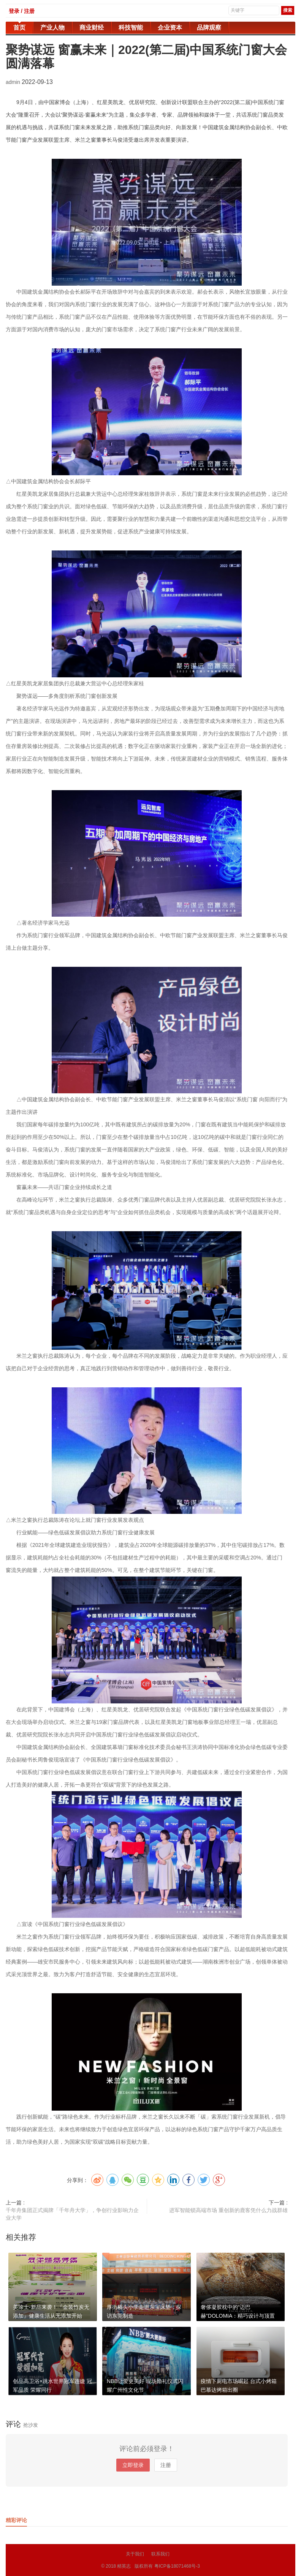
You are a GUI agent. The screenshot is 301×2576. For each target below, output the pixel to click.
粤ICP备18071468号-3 (177, 2566)
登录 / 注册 (22, 11)
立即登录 (133, 2465)
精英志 (124, 2566)
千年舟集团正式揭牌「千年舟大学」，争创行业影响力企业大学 (72, 2214)
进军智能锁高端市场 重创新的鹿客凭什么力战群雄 (228, 2210)
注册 (165, 2465)
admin (14, 82)
